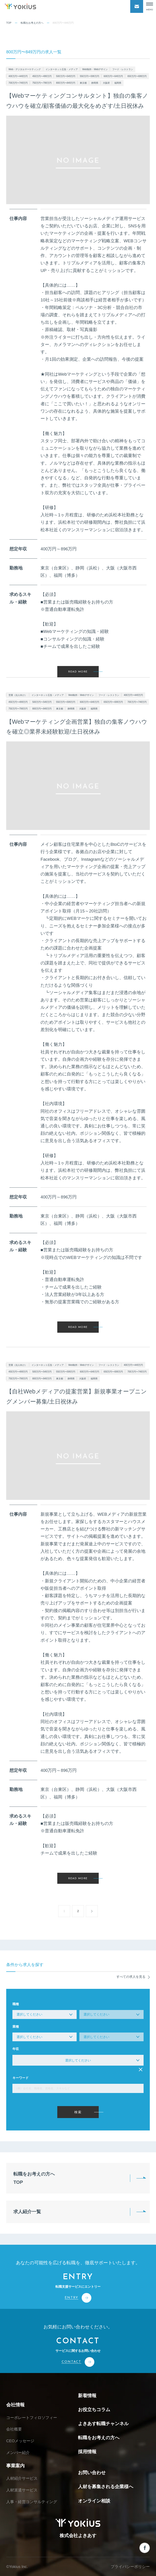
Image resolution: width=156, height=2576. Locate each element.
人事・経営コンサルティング (31, 2502)
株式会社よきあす (78, 2528)
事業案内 (15, 2465)
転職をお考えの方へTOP (34, 2177)
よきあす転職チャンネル (103, 2423)
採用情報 (87, 2451)
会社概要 (14, 2429)
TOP (8, 22)
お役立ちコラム (94, 2409)
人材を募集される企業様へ (105, 2486)
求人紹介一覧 (27, 2211)
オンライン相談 (94, 2500)
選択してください (78, 2060)
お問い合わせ (92, 2472)
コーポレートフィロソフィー (31, 2418)
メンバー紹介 (18, 2452)
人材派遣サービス (22, 2490)
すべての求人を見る (133, 1976)
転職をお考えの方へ (32, 22)
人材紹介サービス (22, 2478)
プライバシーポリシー (130, 2567)
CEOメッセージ (20, 2441)
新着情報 (87, 2395)
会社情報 (15, 2404)
